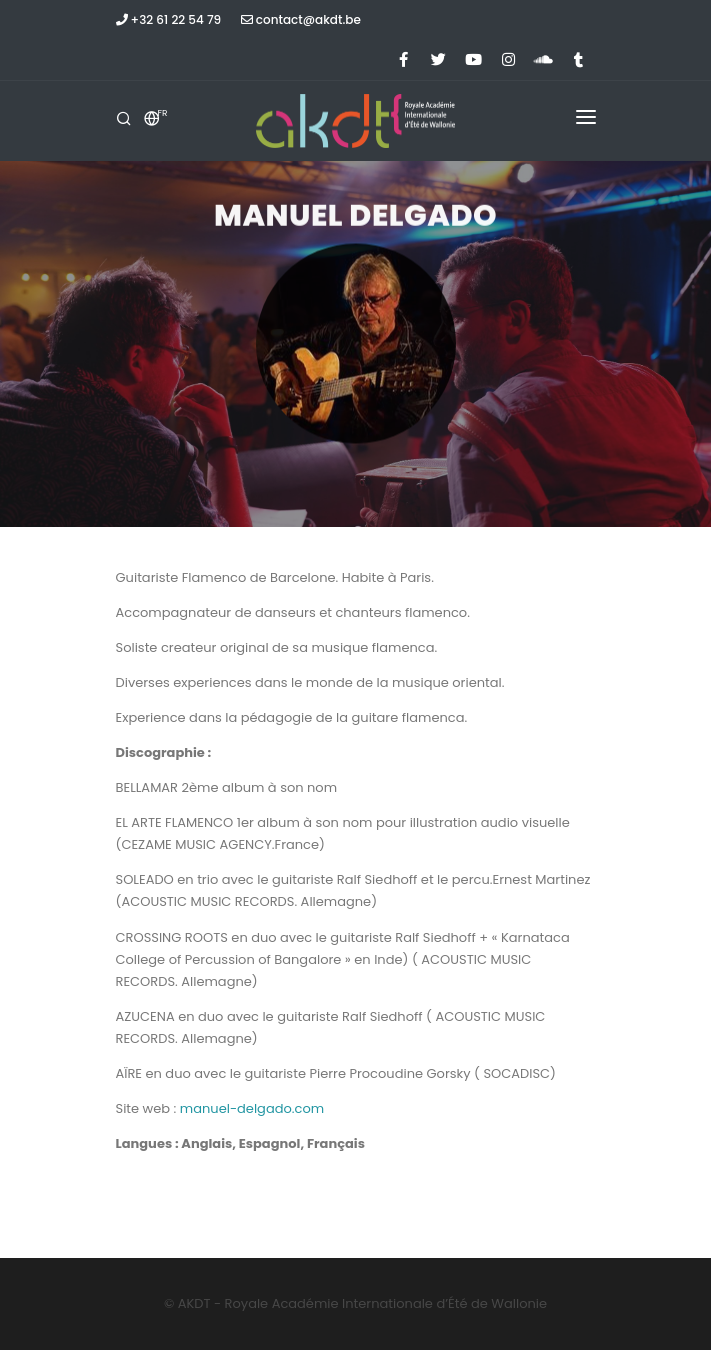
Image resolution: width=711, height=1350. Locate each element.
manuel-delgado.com (252, 1108)
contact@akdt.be (301, 19)
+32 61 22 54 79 (169, 19)
